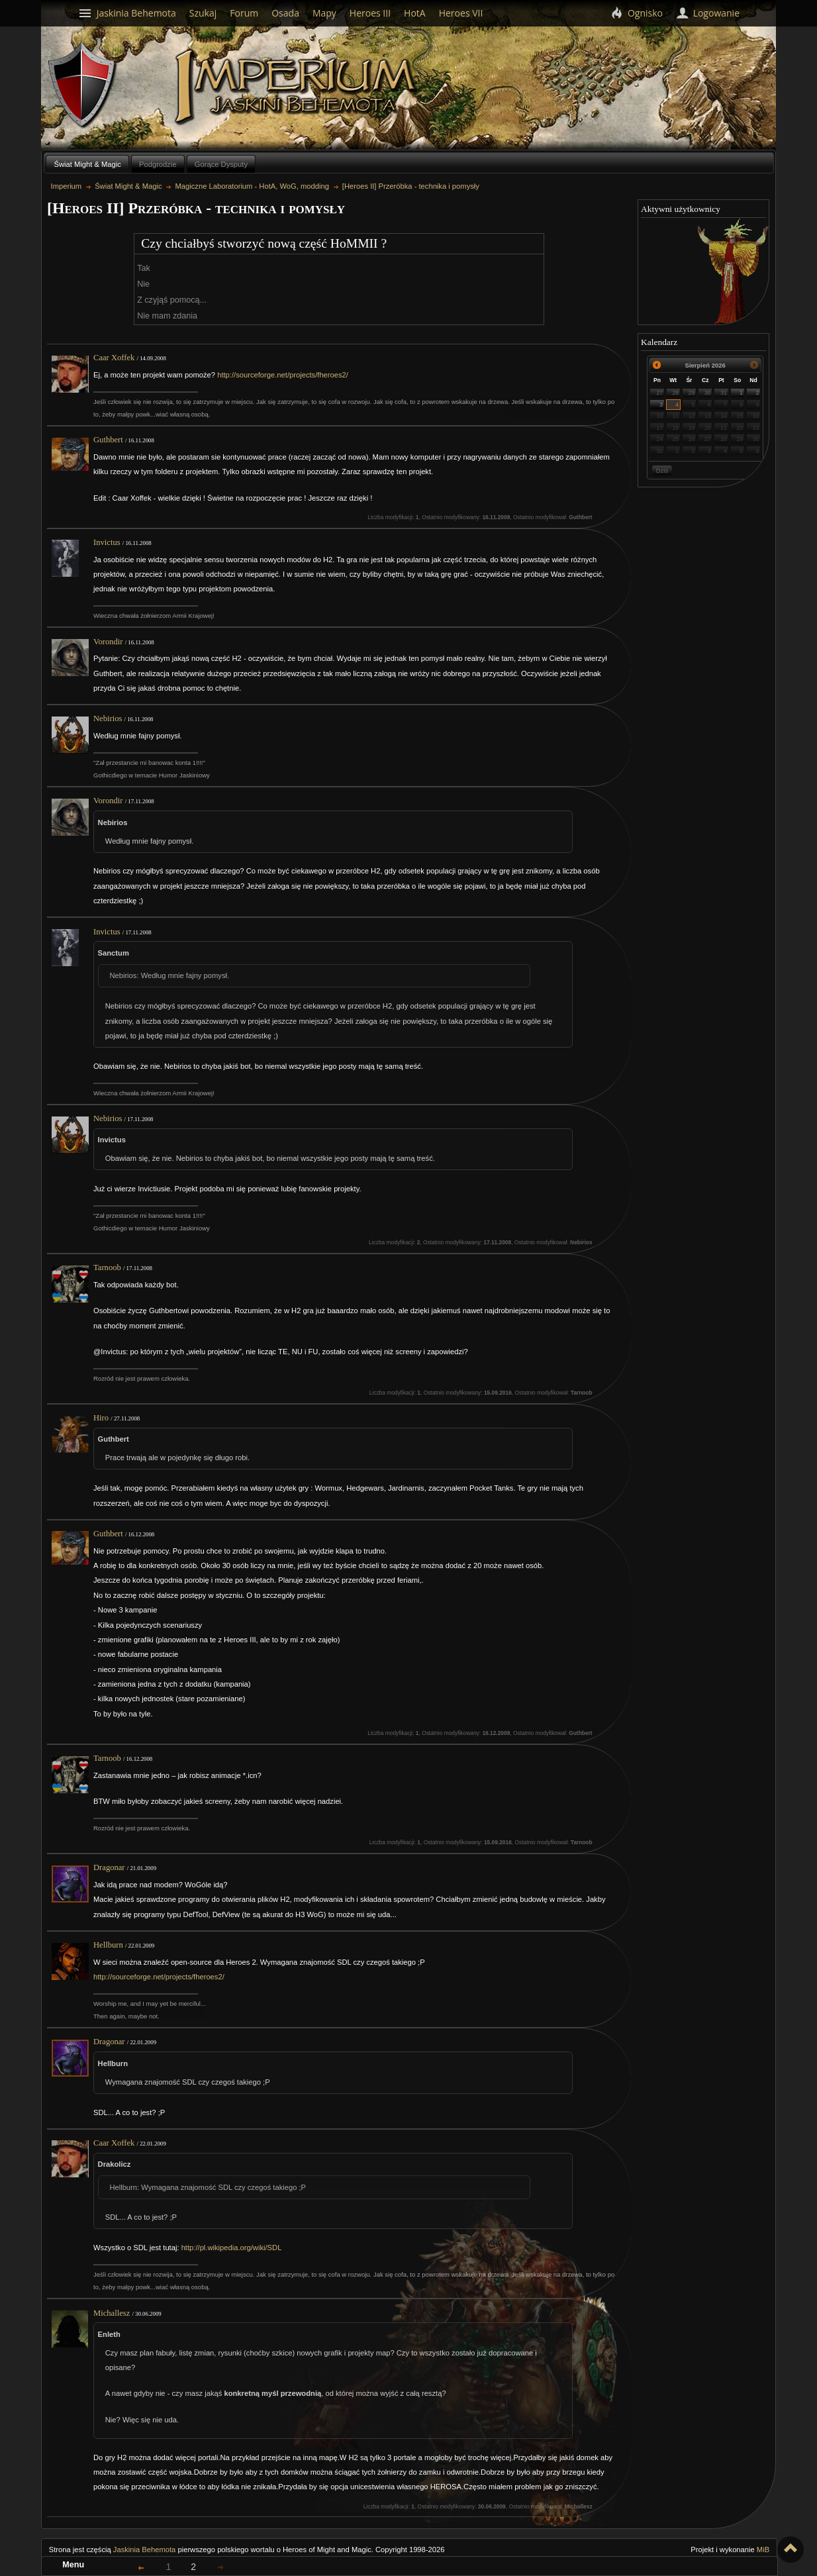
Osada (285, 13)
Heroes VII (461, 13)
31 (723, 392)
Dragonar (109, 1867)
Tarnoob (107, 1267)
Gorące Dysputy (221, 164)
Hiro (101, 1417)
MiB (763, 2549)
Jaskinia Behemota (144, 2549)
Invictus (106, 542)
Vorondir (108, 641)
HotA (415, 13)
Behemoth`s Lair (83, 85)
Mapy (324, 13)
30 (707, 392)
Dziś (662, 470)
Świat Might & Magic (87, 164)
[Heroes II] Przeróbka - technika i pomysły (410, 186)
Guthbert (108, 439)
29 (692, 392)
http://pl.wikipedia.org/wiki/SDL (231, 2248)
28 (676, 392)
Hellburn (108, 1945)
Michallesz (111, 2313)
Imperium (297, 86)
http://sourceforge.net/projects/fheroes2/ (282, 375)
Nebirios (107, 718)
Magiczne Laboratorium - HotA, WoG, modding (252, 186)
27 (659, 392)
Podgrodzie (158, 164)
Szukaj (203, 13)
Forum (244, 13)
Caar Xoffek (113, 357)
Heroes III (370, 13)
